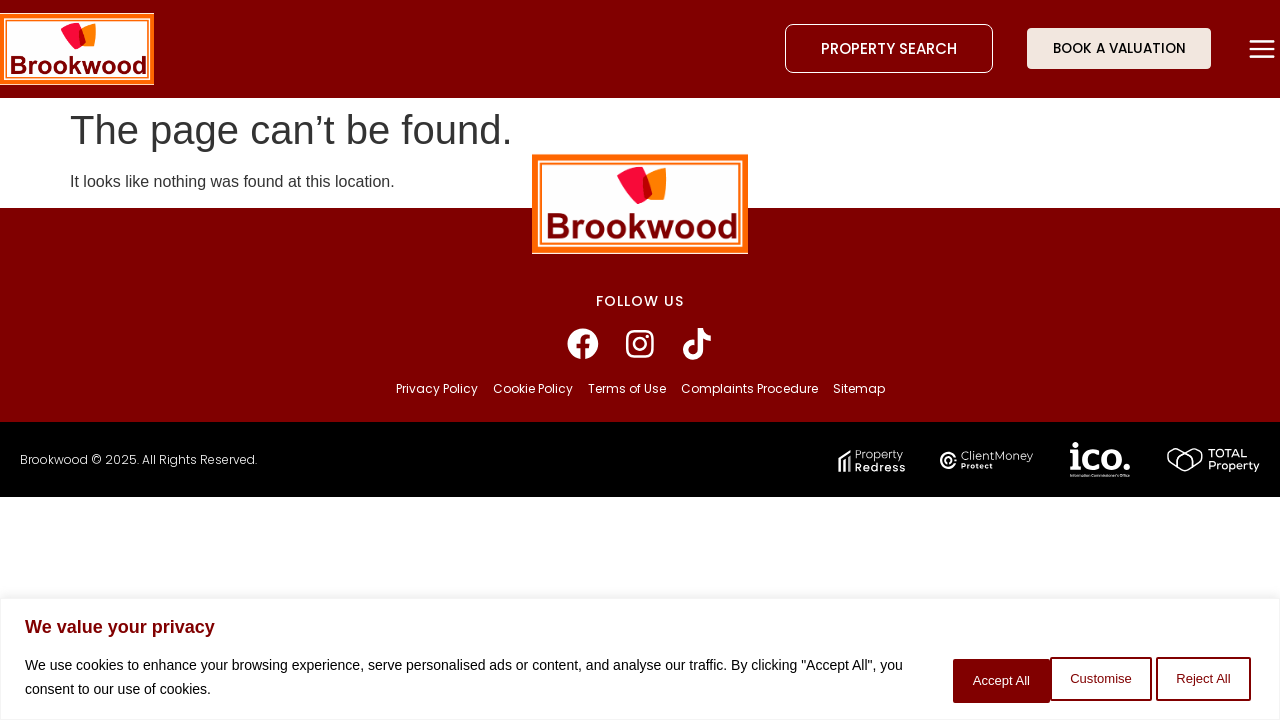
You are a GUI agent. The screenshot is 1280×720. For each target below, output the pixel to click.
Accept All (1195, 679)
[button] (1262, 49)
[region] (640, 660)
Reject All (1069, 679)
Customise (941, 679)
